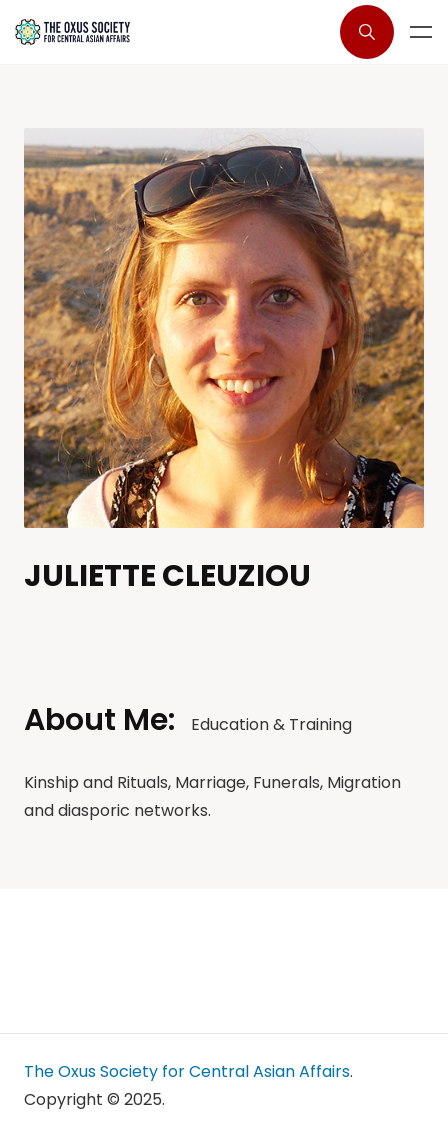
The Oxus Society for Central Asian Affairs (187, 1071)
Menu (421, 32)
